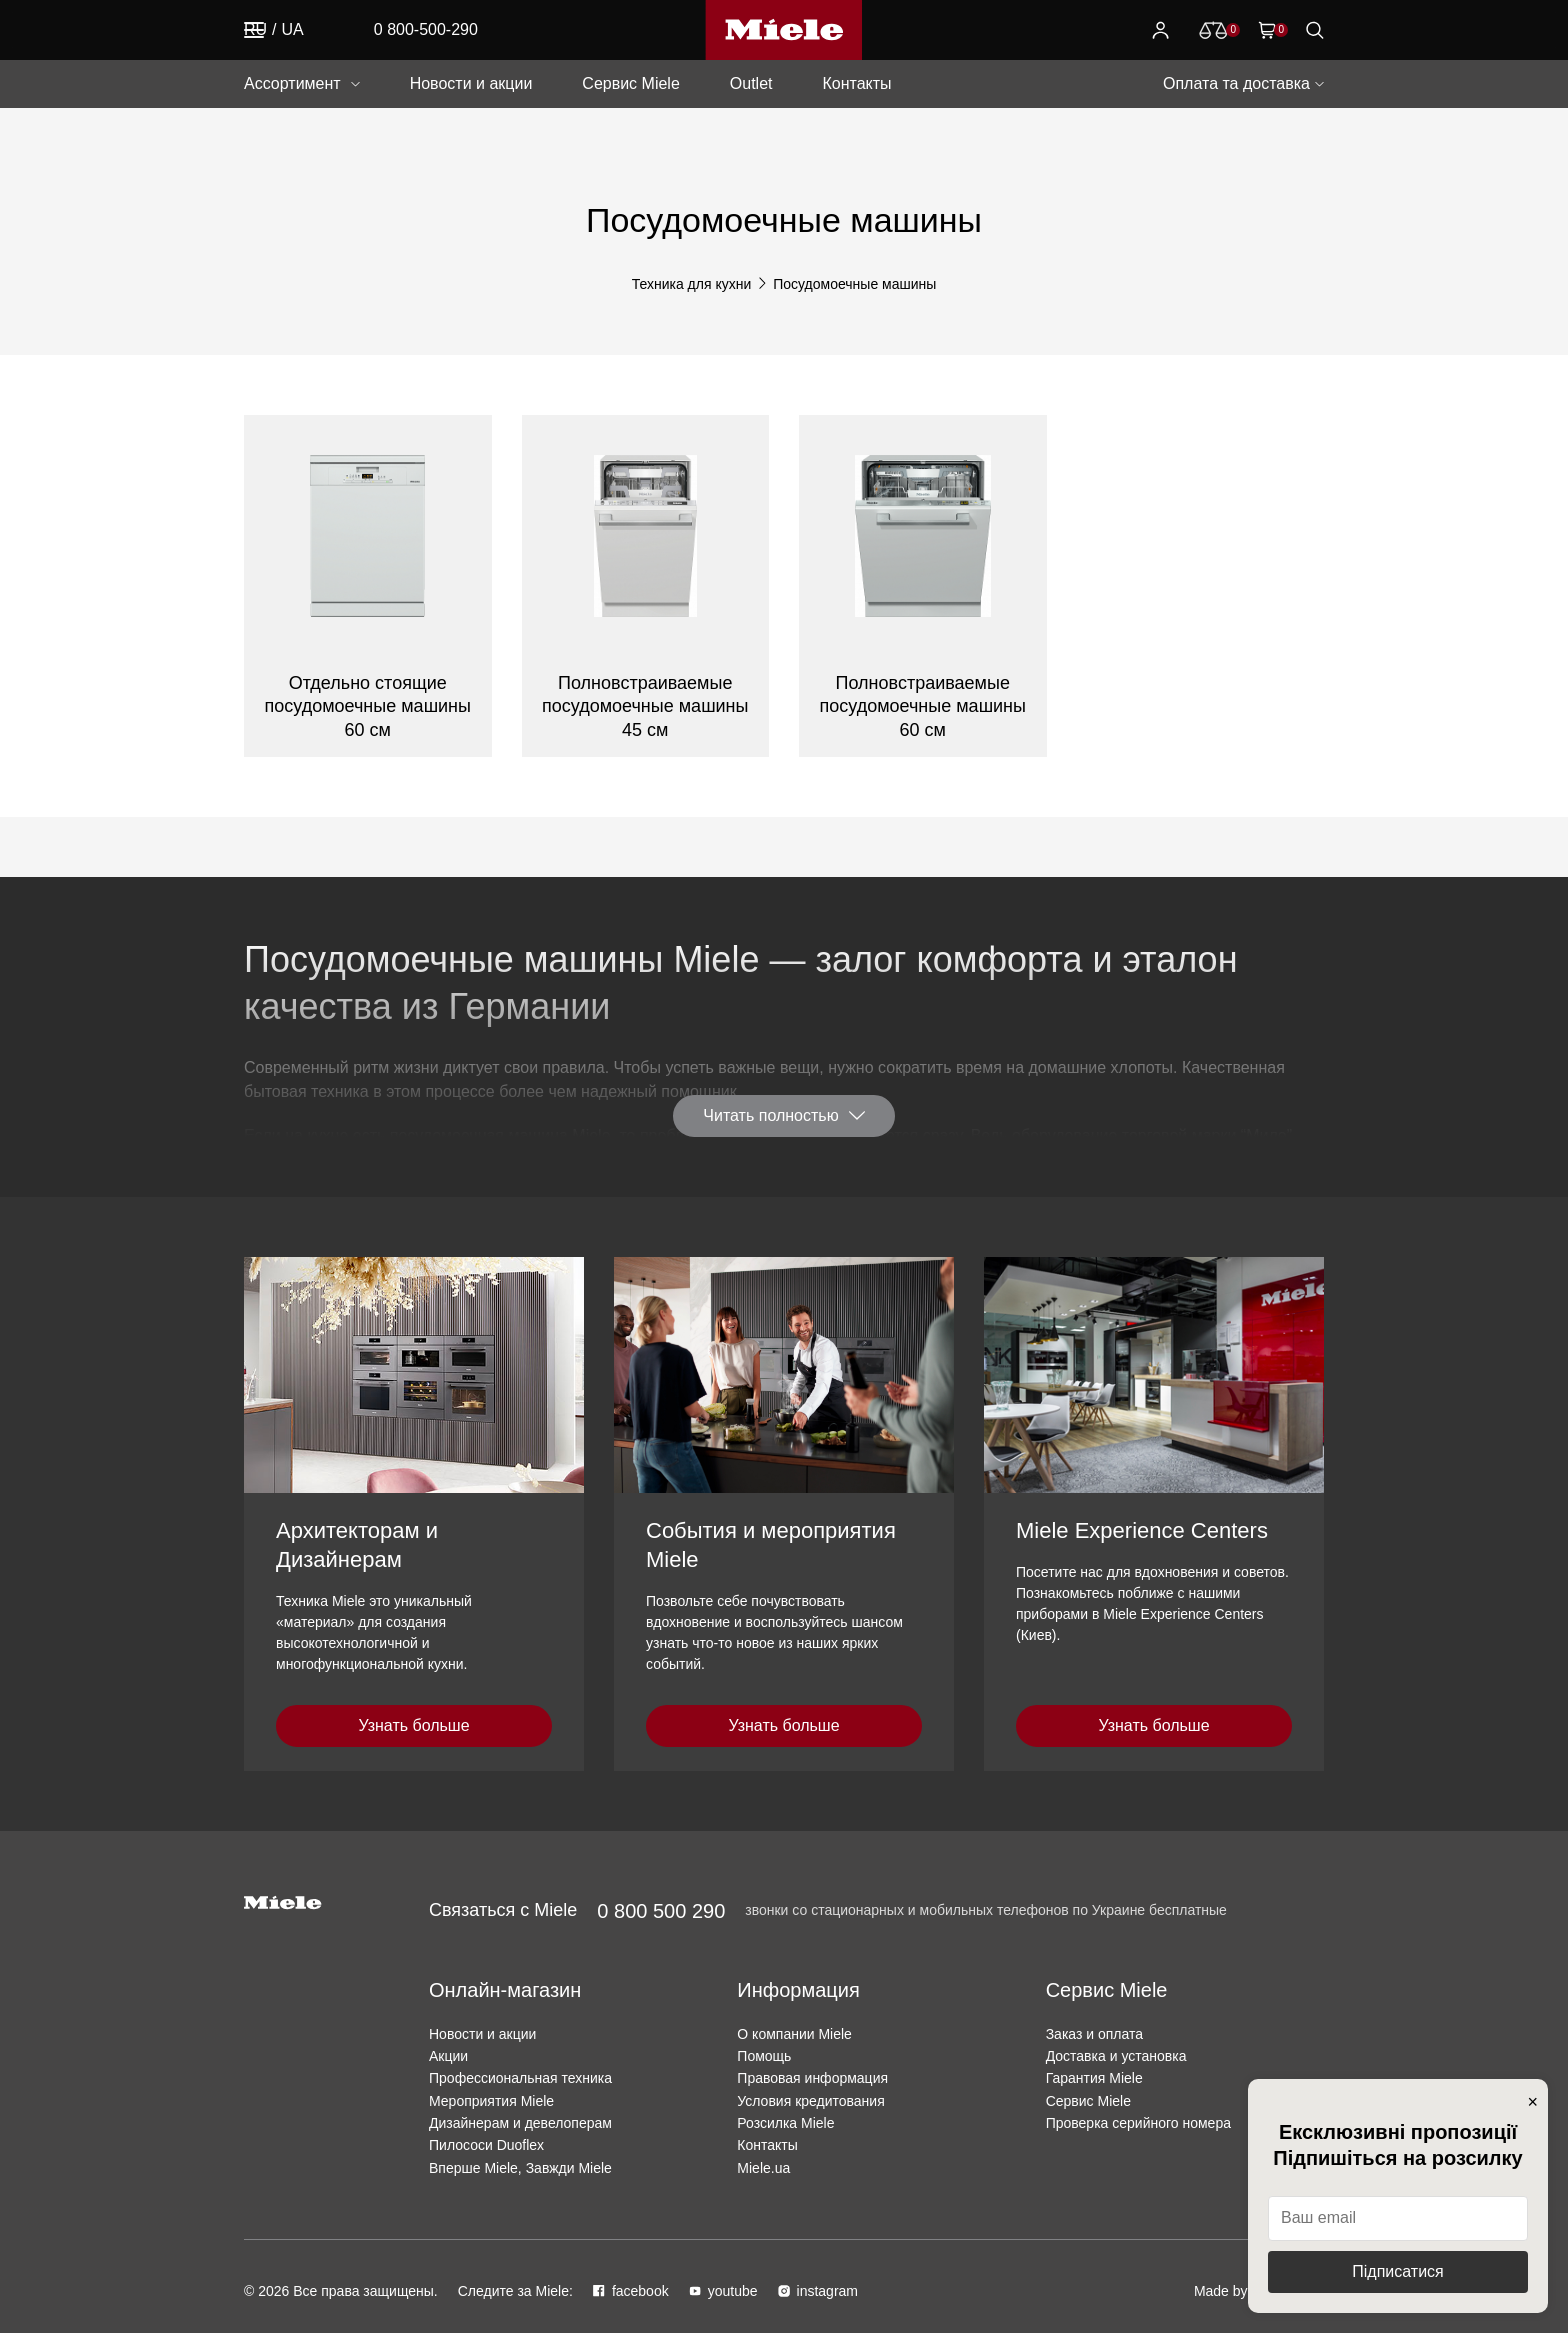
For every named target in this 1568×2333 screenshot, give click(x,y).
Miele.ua (763, 2168)
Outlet (751, 83)
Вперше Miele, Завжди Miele (520, 2168)
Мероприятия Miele (491, 2101)
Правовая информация (812, 2078)
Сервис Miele (630, 83)
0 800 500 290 (661, 1911)
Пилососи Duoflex (486, 2145)
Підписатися (1397, 2271)
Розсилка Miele (785, 2123)
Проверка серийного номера (1138, 2123)
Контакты (856, 83)
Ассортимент (292, 83)
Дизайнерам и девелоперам (520, 2123)
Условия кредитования (810, 2101)
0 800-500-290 (426, 29)
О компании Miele (794, 2034)
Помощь (764, 2056)
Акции (448, 2056)
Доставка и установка (1116, 2056)
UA (293, 29)
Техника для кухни (692, 284)
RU (255, 29)
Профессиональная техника (520, 2078)
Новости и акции (471, 83)
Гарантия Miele (1094, 2078)
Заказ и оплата (1094, 2034)
